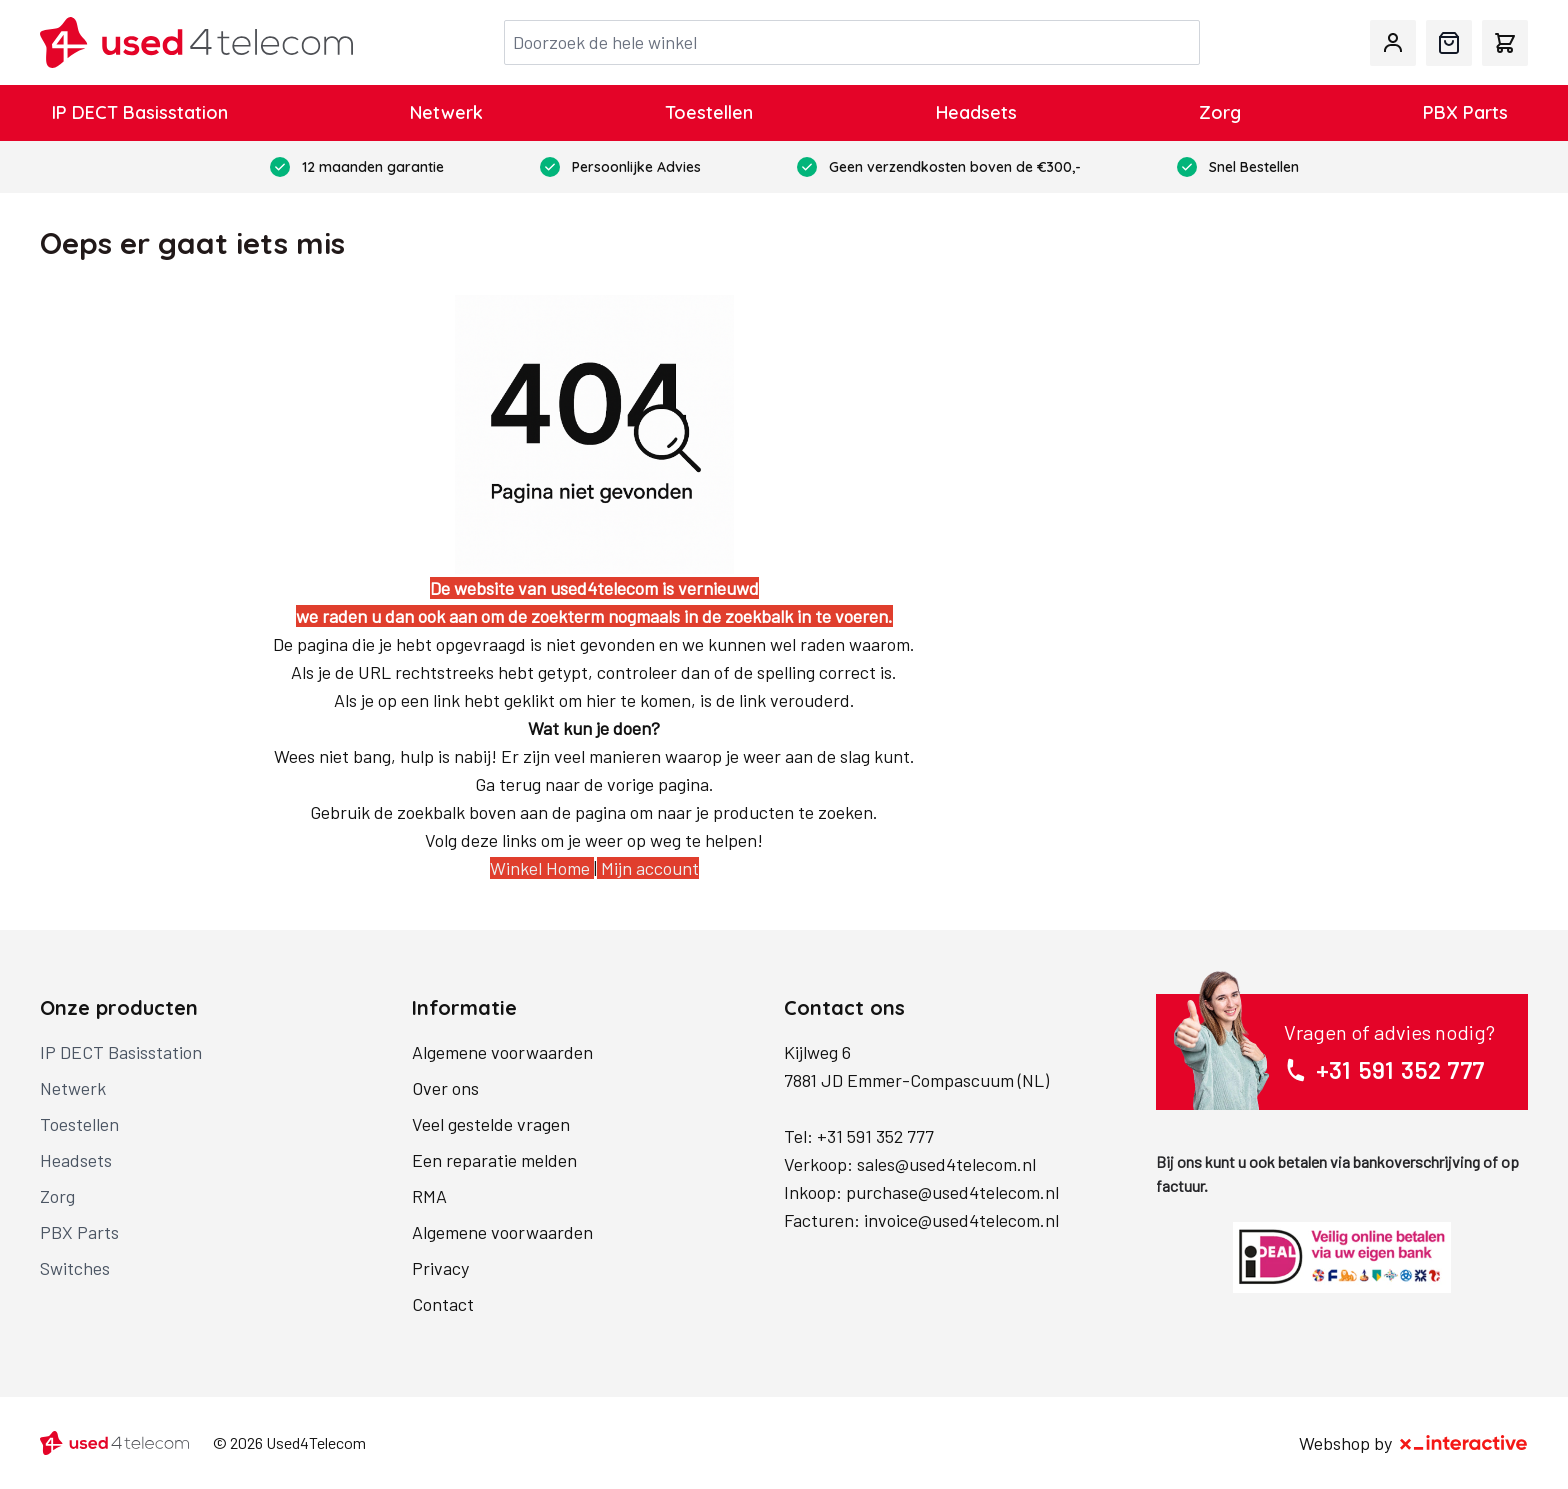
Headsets (976, 112)
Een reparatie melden (494, 1160)
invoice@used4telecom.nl (961, 1220)
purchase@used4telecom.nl (952, 1192)
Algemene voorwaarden (502, 1052)
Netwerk (446, 112)
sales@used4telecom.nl (946, 1164)
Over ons (445, 1088)
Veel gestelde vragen (491, 1124)
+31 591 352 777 (875, 1136)
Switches (75, 1268)
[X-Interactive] (1464, 1443)
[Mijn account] (1393, 43)
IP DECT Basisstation (140, 112)
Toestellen (709, 112)
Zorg (1220, 112)
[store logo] (196, 42)
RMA (429, 1196)
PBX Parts (1465, 112)
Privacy (440, 1268)
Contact (443, 1304)
